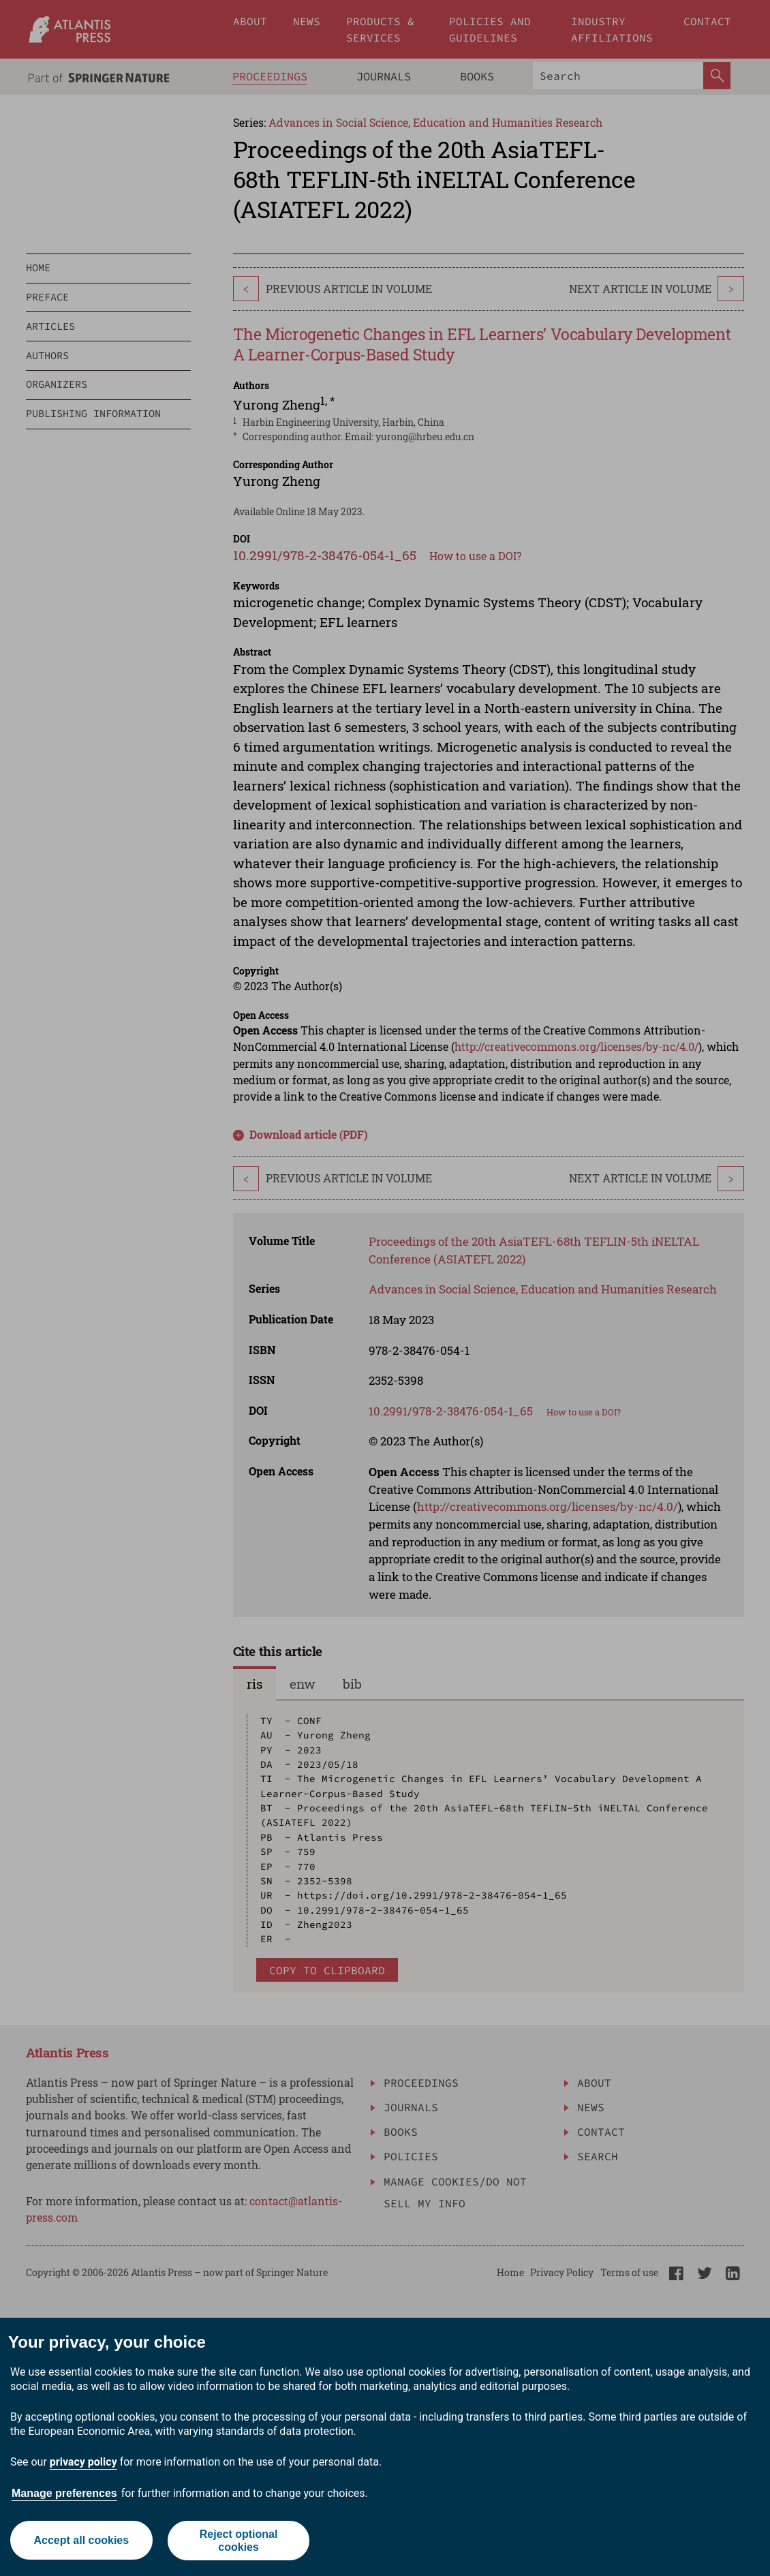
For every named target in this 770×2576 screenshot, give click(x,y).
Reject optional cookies (239, 2540)
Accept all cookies (81, 2540)
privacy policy (83, 2461)
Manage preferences (64, 2493)
